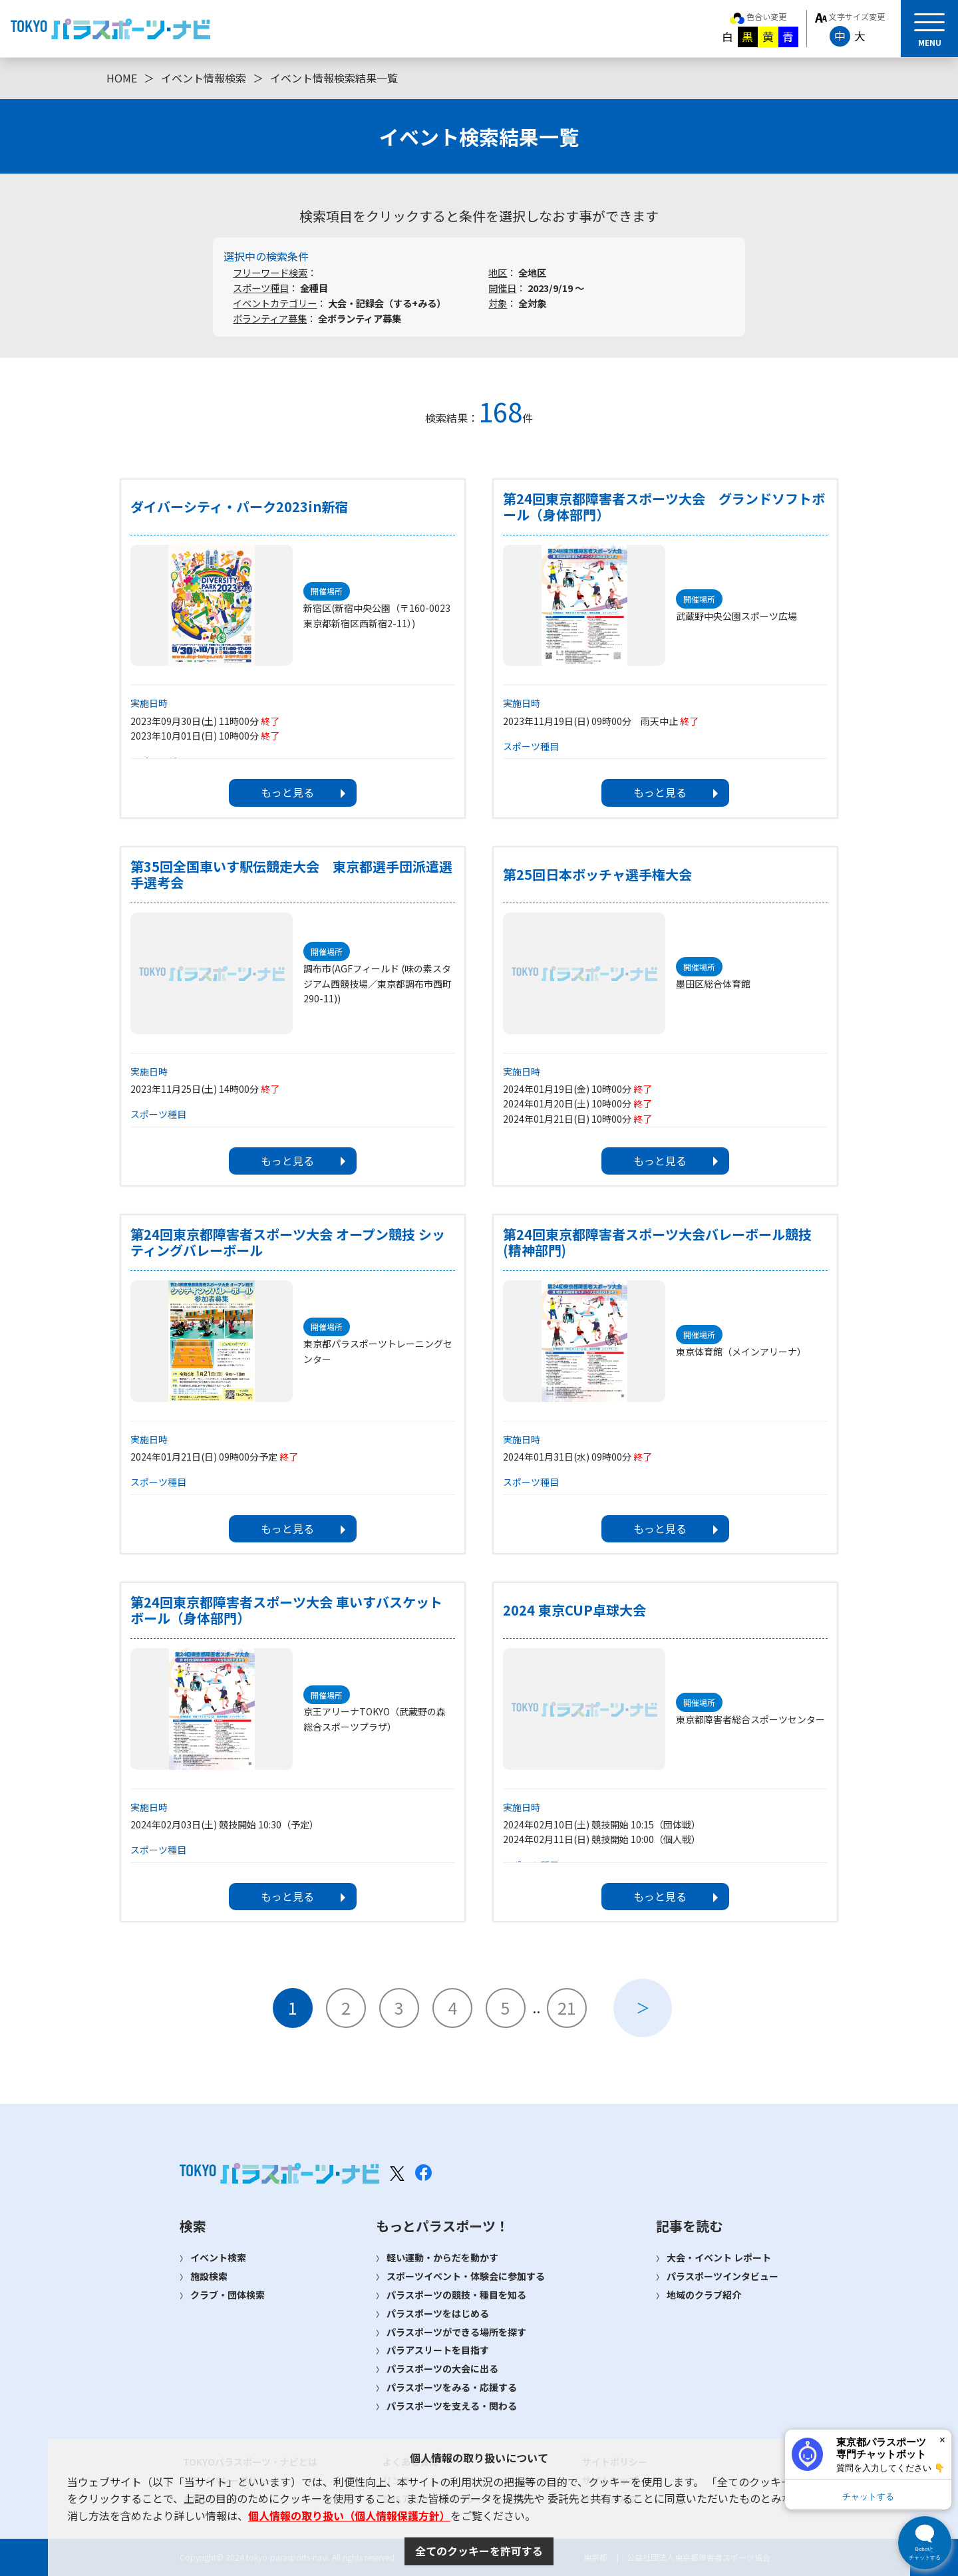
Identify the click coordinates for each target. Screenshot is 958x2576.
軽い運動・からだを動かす (442, 2257)
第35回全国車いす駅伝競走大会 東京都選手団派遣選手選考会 (291, 875)
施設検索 (209, 2276)
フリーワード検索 (270, 272)
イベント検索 (218, 2257)
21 (567, 2007)
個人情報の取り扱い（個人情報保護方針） (349, 2515)
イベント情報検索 (203, 78)
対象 (497, 303)
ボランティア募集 (270, 318)
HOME (121, 78)
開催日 (502, 288)
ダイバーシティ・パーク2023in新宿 (239, 507)
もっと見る (287, 792)
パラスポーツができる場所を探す (456, 2332)
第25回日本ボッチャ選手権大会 (597, 875)
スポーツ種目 (261, 288)
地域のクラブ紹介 (704, 2294)
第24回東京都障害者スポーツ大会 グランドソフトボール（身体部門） (664, 507)
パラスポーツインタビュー (722, 2276)
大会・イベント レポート (719, 2257)
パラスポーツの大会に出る (442, 2368)
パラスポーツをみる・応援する (452, 2387)
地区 (497, 272)
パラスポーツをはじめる (438, 2313)
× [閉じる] (942, 2440)
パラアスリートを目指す (438, 2350)
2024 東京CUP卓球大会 (574, 1610)
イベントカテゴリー (275, 303)
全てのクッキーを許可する (479, 2551)
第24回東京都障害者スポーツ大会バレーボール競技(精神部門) (657, 1242)
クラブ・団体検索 (227, 2294)
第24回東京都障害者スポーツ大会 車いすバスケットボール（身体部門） (286, 1610)
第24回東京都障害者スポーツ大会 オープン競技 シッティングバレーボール (287, 1242)
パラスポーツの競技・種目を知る (456, 2294)
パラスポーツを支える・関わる (452, 2405)
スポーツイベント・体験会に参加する (466, 2276)
